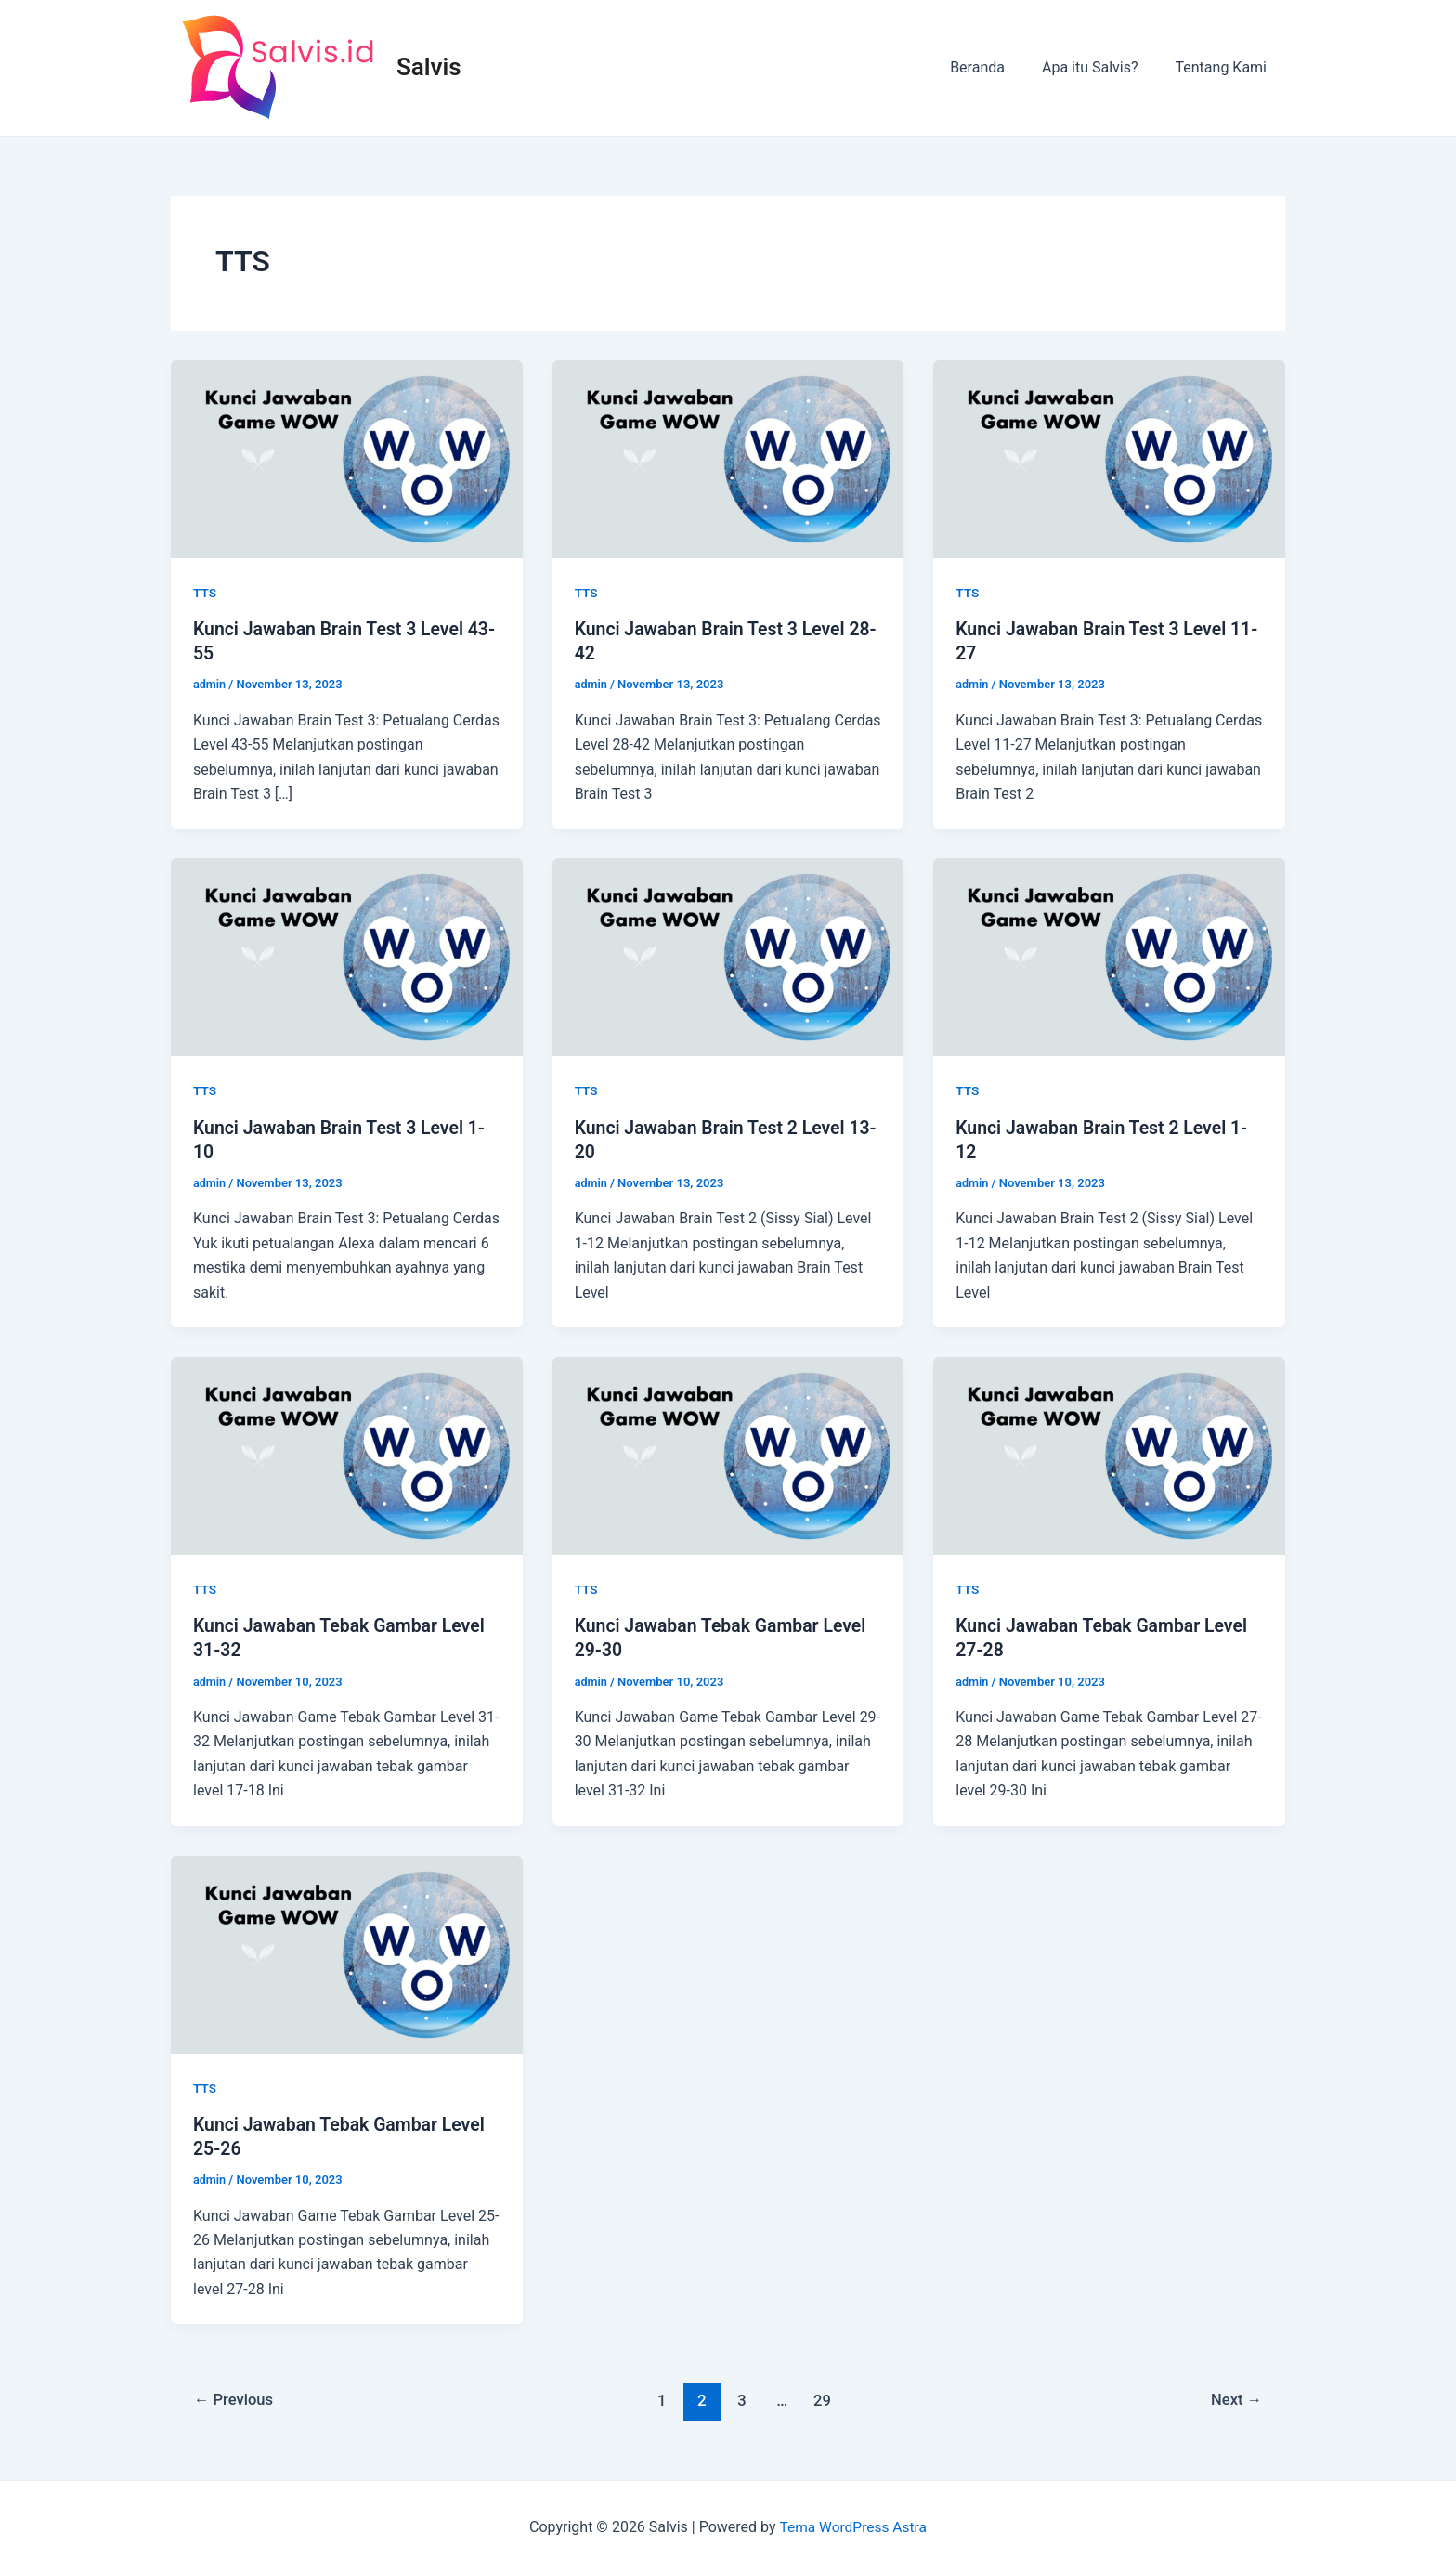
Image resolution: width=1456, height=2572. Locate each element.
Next (1235, 2398)
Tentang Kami (1224, 67)
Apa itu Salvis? (1101, 67)
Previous (236, 2398)
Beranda (995, 67)
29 (823, 2398)
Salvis (429, 67)
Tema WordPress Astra (853, 2525)
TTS (205, 592)
